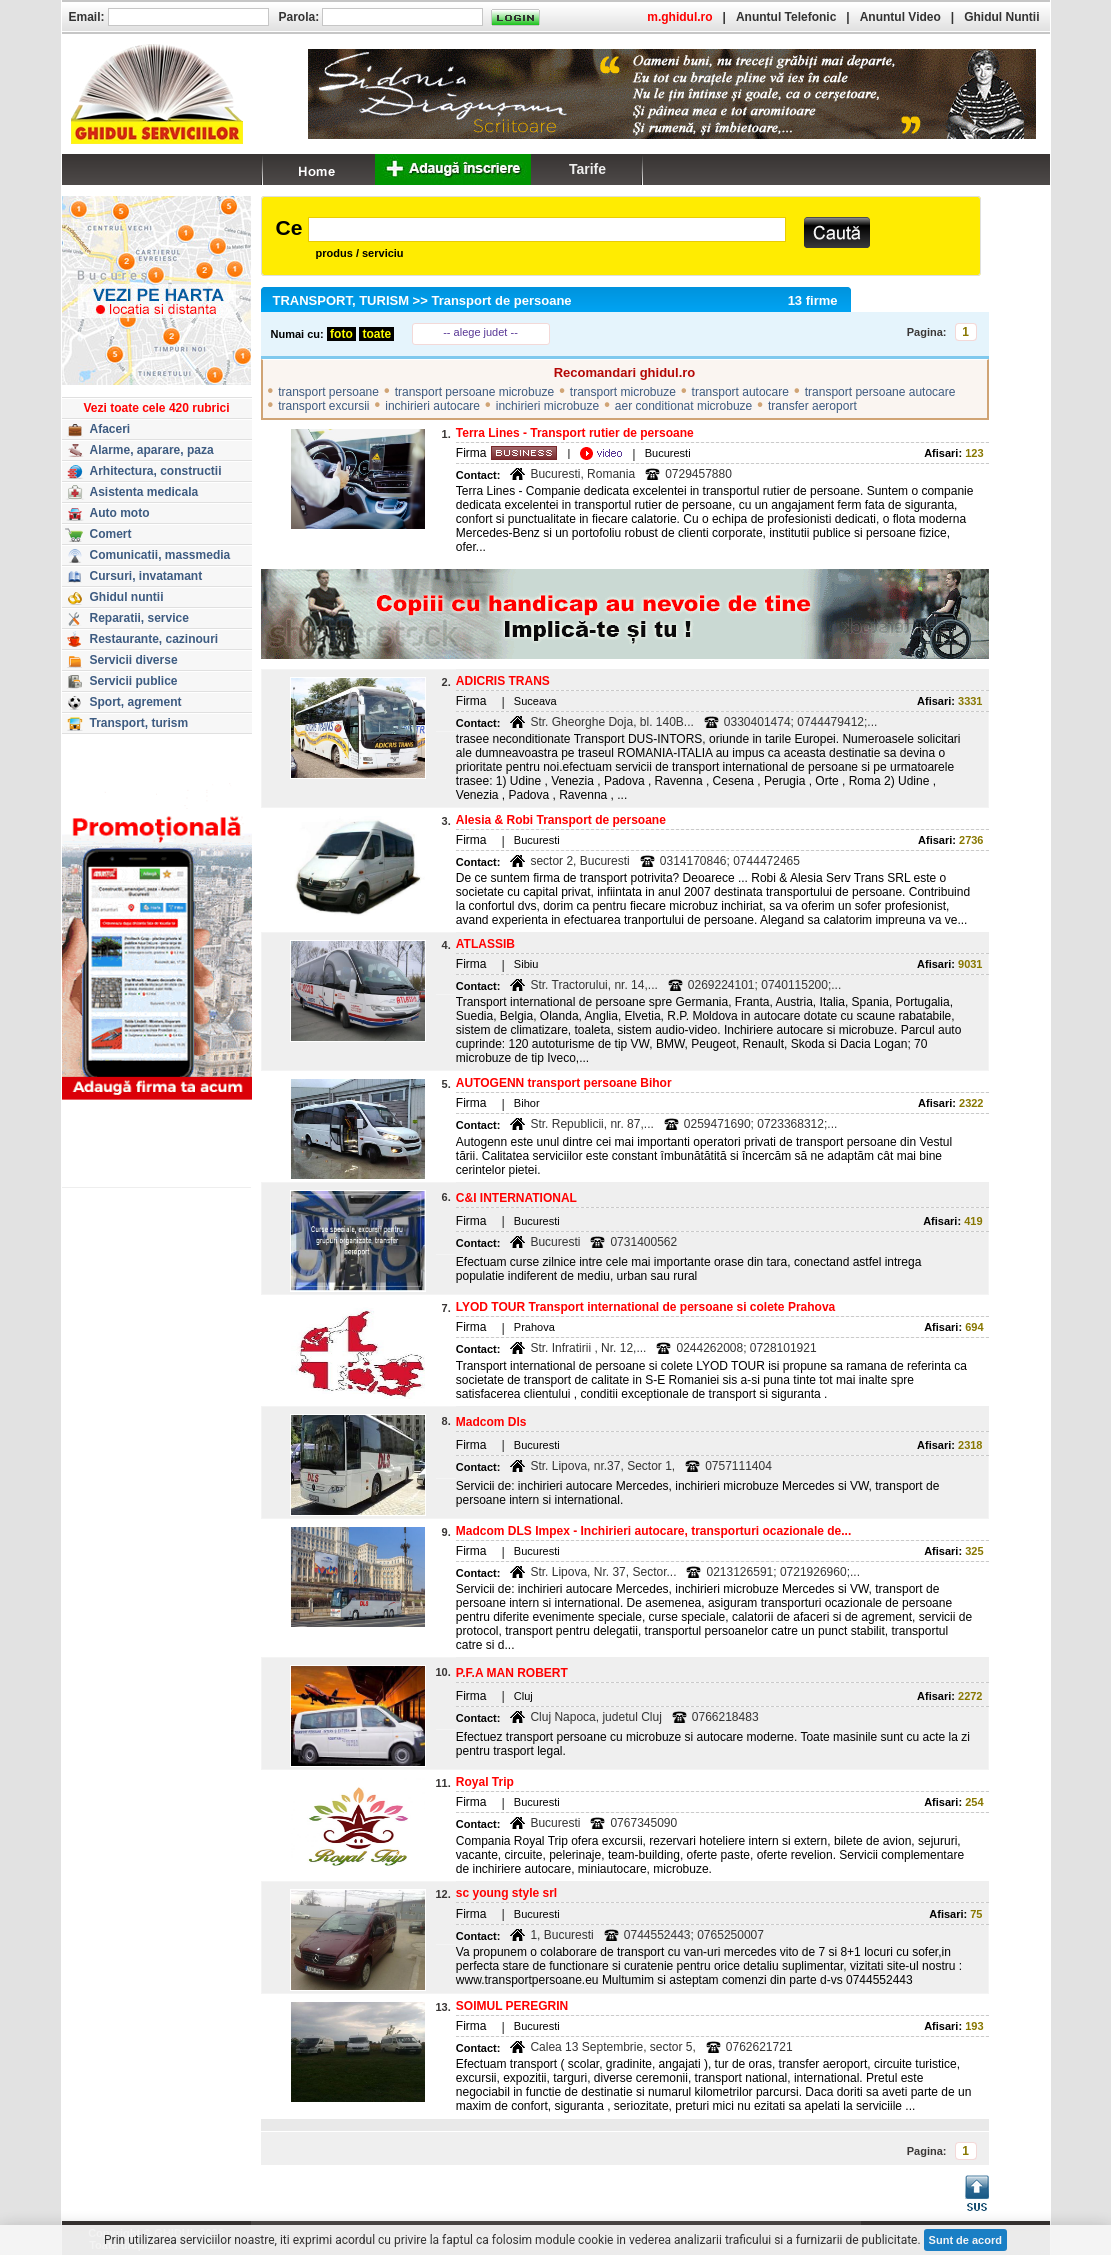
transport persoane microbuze (474, 392)
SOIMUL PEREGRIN (512, 2006)
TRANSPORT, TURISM (341, 300)
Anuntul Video (900, 17)
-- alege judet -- (480, 332)
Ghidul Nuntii (1001, 17)
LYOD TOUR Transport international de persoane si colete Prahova (645, 1307)
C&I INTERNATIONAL (516, 1198)
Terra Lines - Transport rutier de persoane (575, 433)
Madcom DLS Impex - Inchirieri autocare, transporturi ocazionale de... (653, 1531)
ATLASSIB (485, 944)
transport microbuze (623, 392)
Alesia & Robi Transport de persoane (561, 820)
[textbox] (546, 229)
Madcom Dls (491, 1422)
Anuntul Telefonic (786, 17)
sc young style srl (506, 1893)
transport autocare (740, 392)
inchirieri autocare (432, 406)
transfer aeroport (812, 406)
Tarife (587, 169)
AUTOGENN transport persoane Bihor (564, 1083)
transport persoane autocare (880, 392)
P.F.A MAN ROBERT (512, 1673)
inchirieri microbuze (547, 406)
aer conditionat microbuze (683, 406)
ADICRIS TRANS (503, 681)
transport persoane (328, 392)
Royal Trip (485, 1782)
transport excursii (323, 406)
